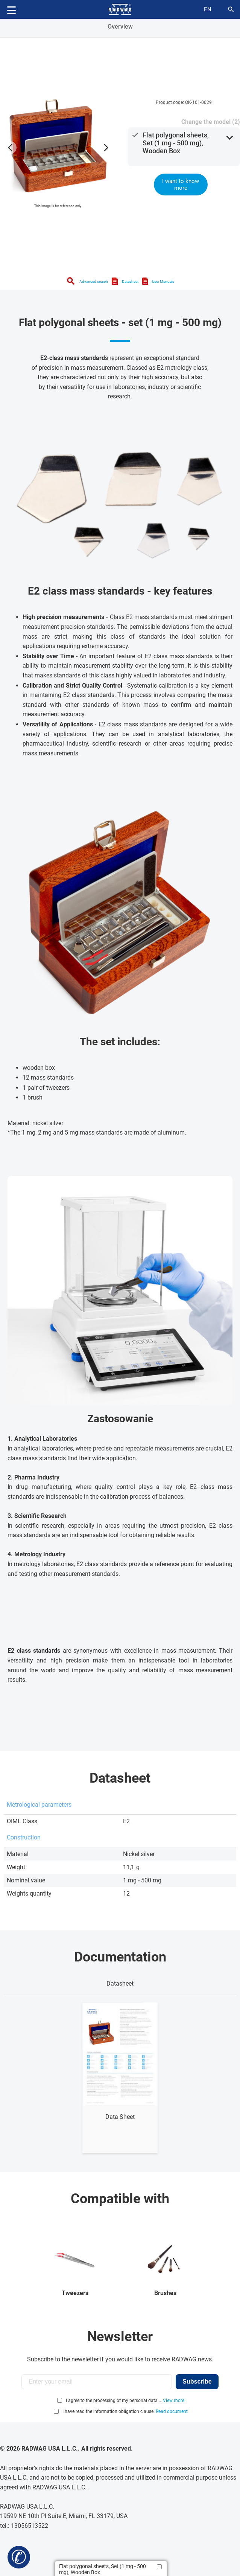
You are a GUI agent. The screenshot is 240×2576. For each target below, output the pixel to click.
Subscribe (196, 2381)
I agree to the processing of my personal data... (113, 2400)
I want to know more (180, 184)
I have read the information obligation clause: (125, 2411)
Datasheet (130, 281)
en (207, 9)
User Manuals (163, 281)
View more (173, 2400)
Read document (172, 2411)
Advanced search (93, 281)
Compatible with (120, 2199)
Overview (120, 26)
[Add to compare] (159, 2566)
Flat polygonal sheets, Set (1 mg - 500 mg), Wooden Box (176, 143)
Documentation (120, 1957)
